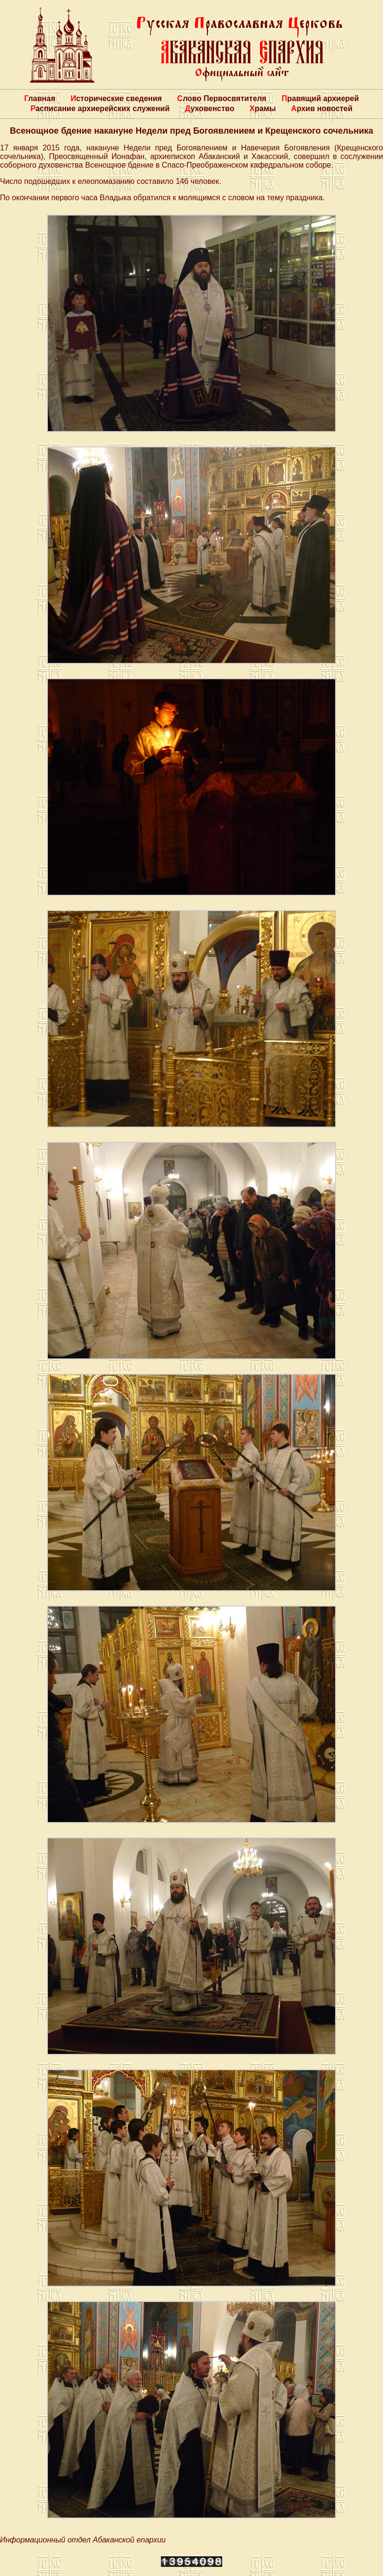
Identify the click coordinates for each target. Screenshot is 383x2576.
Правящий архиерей (320, 98)
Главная (39, 98)
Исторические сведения (116, 98)
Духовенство (209, 108)
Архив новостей (321, 108)
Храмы (262, 108)
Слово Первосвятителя (221, 98)
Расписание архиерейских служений (100, 108)
